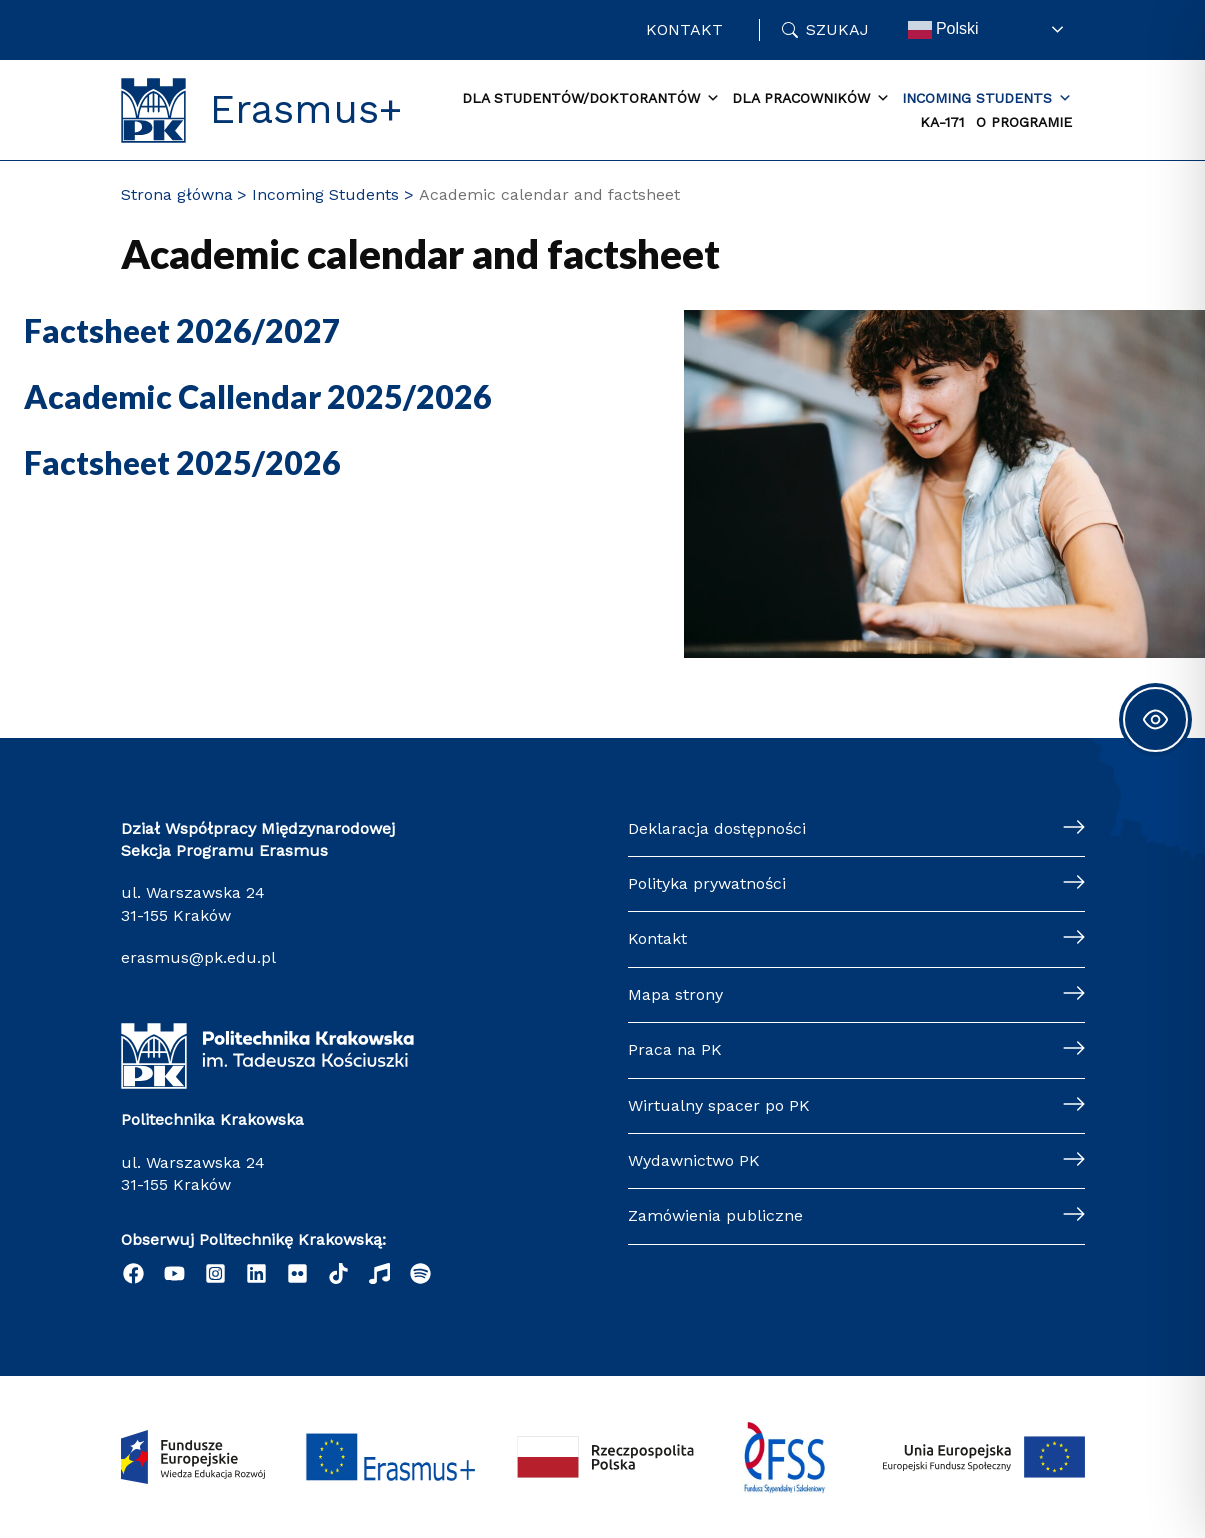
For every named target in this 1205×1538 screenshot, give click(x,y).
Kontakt (684, 29)
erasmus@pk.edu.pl (198, 957)
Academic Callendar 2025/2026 (258, 396)
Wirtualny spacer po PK (719, 1105)
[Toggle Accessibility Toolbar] (1155, 719)
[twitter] (297, 1273)
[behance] (379, 1273)
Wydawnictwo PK (694, 1160)
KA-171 (942, 122)
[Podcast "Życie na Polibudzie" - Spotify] (420, 1273)
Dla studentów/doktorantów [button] (591, 99)
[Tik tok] (338, 1273)
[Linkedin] (256, 1273)
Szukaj (837, 29)
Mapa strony (675, 994)
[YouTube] (174, 1273)
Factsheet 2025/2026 (182, 462)
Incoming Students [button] (987, 99)
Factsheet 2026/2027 (182, 330)
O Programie (1024, 122)
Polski (943, 30)
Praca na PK (675, 1049)
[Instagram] (215, 1273)
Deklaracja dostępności (717, 828)
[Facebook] (133, 1273)
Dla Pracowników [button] (811, 99)
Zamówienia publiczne (715, 1215)
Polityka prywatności (707, 883)
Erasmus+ (306, 110)
